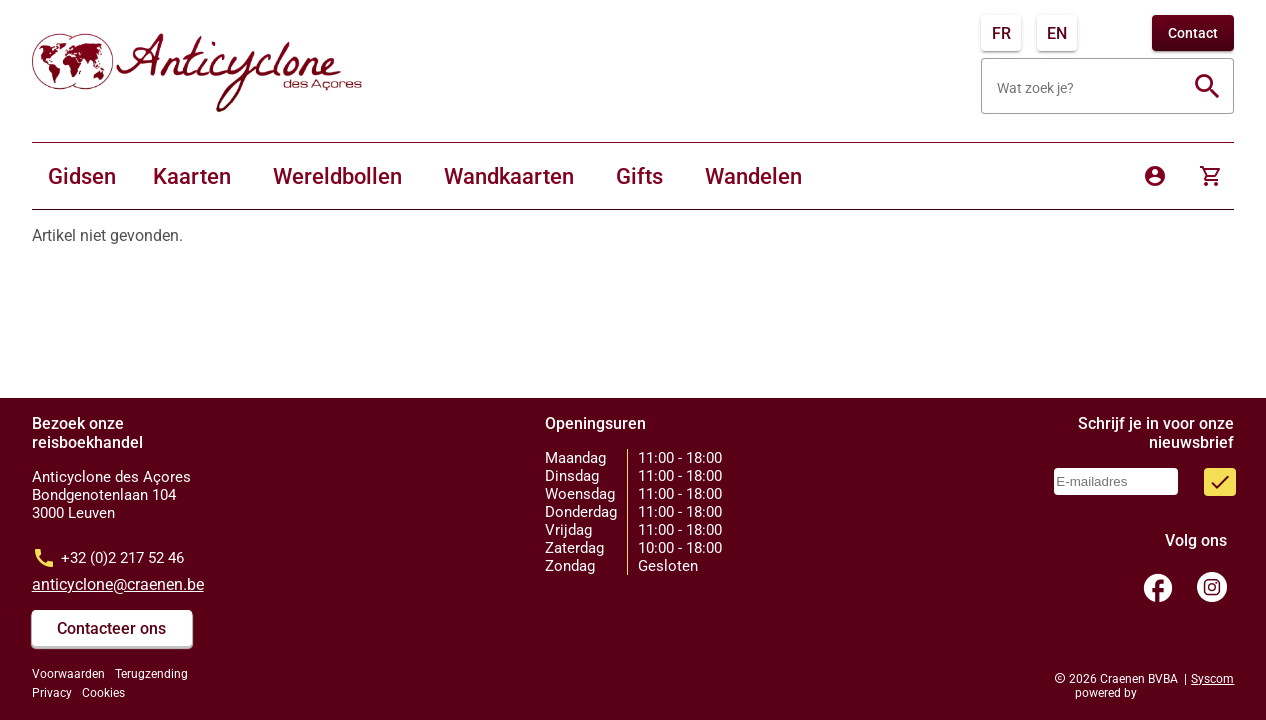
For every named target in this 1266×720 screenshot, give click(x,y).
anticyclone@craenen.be (118, 584)
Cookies (103, 693)
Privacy (52, 693)
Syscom (1212, 679)
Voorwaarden (68, 674)
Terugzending (151, 674)
